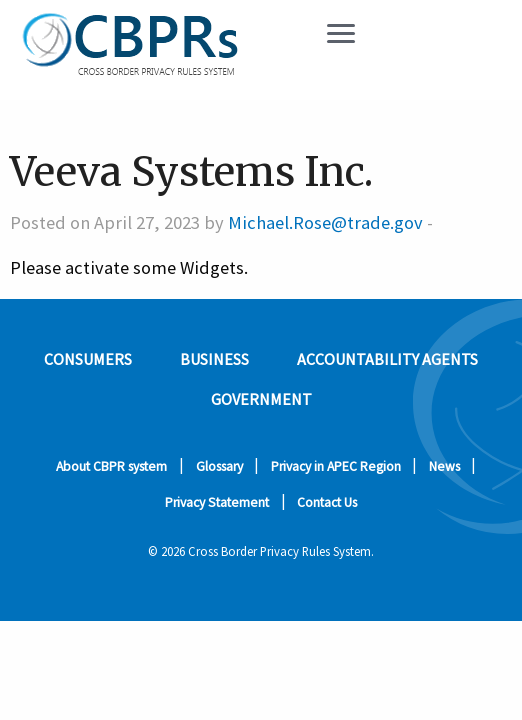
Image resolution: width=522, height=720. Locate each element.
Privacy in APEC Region (336, 466)
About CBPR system (111, 466)
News (444, 466)
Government (261, 399)
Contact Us (327, 502)
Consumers (88, 359)
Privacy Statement (217, 502)
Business (214, 359)
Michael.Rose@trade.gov (325, 222)
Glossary (219, 466)
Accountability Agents (387, 359)
